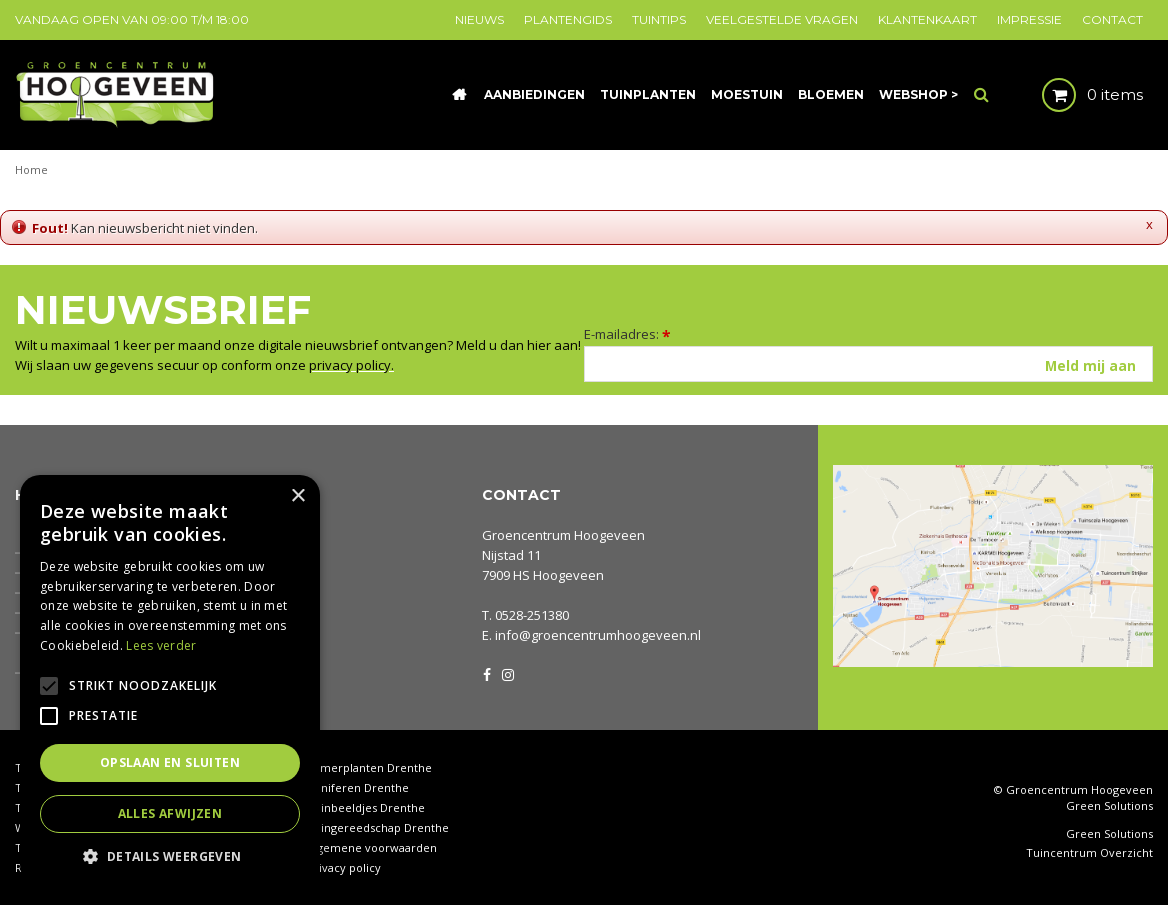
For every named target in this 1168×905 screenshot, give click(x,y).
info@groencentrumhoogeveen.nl (598, 635)
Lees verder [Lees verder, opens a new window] (161, 645)
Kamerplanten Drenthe (369, 767)
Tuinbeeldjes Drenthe (366, 807)
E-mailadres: (627, 334)
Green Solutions (1109, 805)
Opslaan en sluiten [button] (170, 762)
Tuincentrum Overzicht (1089, 853)
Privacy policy (344, 867)
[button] (170, 855)
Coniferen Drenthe (358, 787)
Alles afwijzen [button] (170, 813)
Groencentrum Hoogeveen (563, 535)
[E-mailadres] (868, 364)
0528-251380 (532, 615)
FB (487, 673)
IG (507, 673)
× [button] (297, 496)
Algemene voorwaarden (372, 847)
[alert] (170, 680)
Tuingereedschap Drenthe (378, 827)
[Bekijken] (1075, 95)
